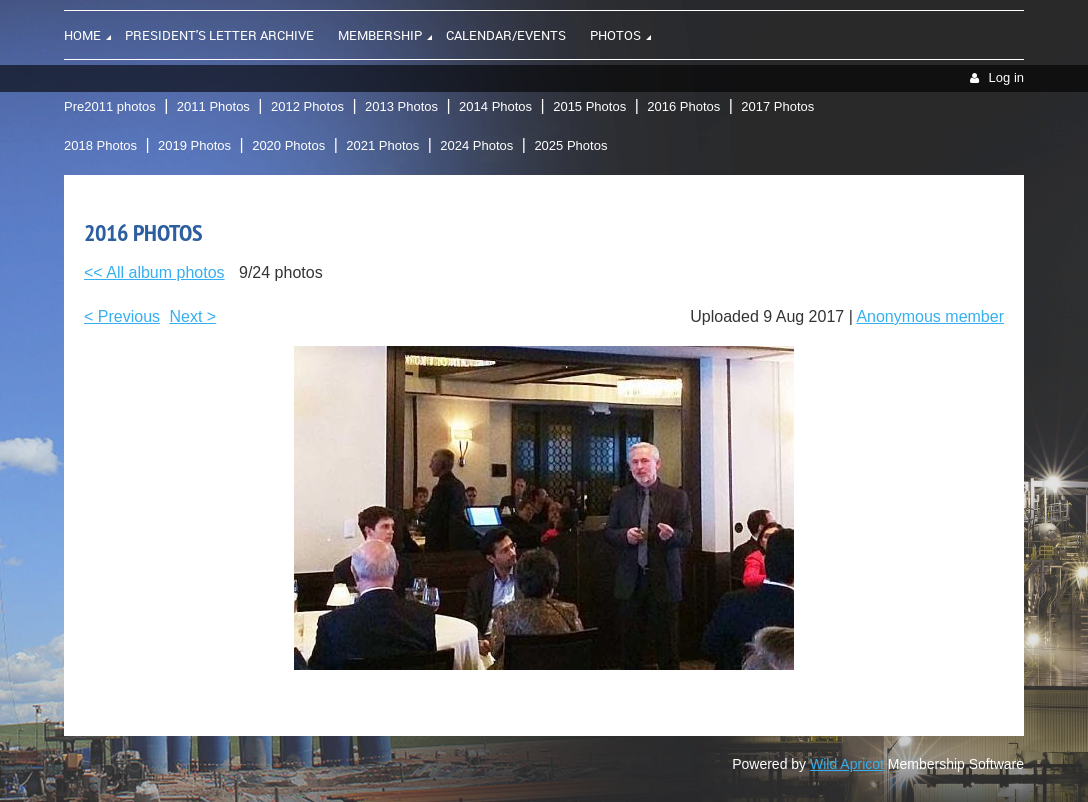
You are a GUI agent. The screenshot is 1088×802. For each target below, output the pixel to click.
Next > (193, 316)
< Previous (122, 316)
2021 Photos (382, 145)
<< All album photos (154, 272)
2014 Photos (495, 106)
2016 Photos (683, 106)
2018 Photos (100, 145)
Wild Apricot (847, 764)
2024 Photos (476, 145)
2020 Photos (288, 145)
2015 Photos (589, 106)
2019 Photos (194, 145)
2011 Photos (213, 106)
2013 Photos (401, 106)
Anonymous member (930, 316)
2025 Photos (570, 145)
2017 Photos (777, 106)
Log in (1006, 77)
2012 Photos (307, 106)
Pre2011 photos (110, 106)
